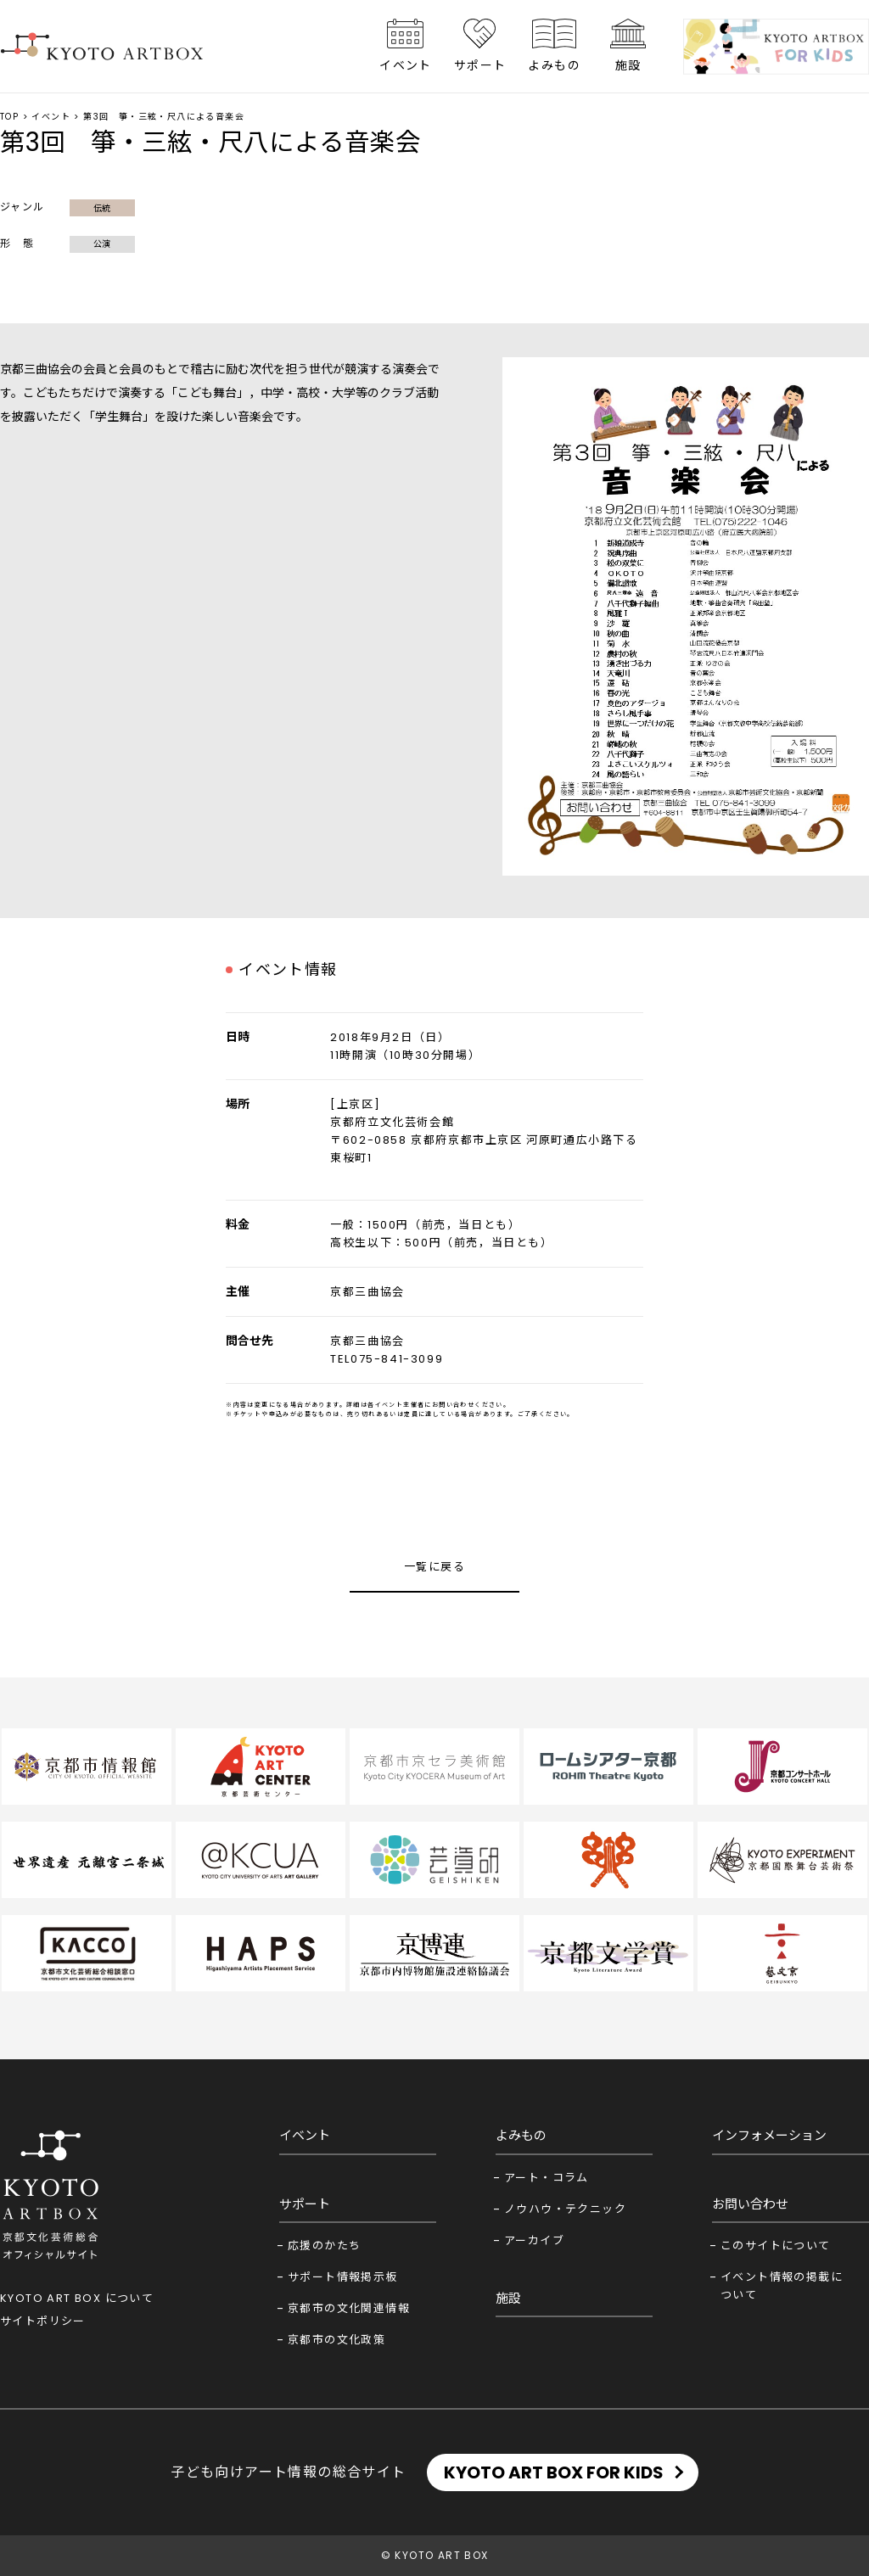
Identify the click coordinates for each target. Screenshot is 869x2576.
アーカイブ (534, 2240)
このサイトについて (775, 2245)
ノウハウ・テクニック (565, 2209)
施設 (628, 65)
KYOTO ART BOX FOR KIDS (554, 2472)
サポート (480, 65)
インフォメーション (769, 2135)
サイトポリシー (43, 2321)
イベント (405, 65)
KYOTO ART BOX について (77, 2298)
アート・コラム (546, 2178)
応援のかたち (324, 2245)
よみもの (554, 65)
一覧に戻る (434, 1567)
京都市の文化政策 (336, 2340)
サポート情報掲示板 (343, 2277)
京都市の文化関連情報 (349, 2308)
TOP (9, 116)
